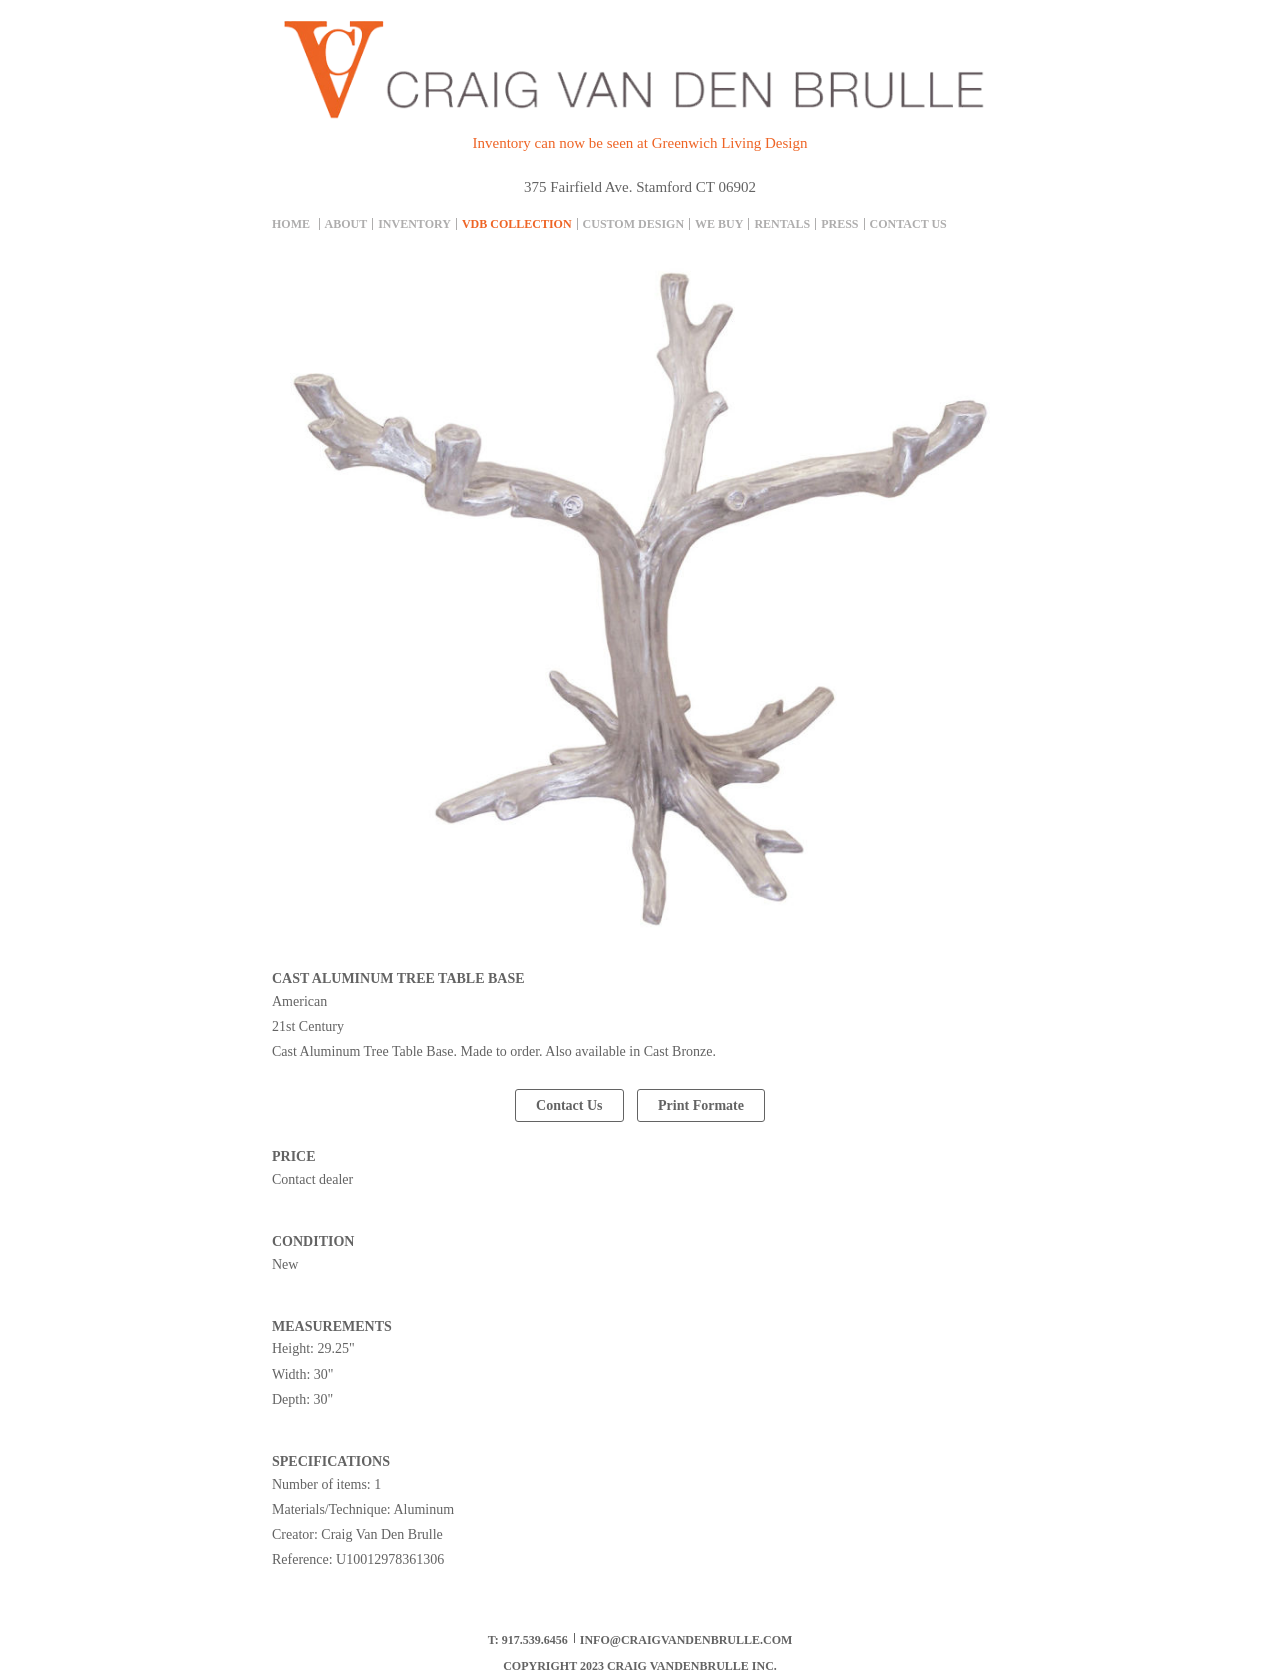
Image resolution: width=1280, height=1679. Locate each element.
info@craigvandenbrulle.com (686, 1640)
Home (291, 224)
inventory (414, 224)
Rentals (782, 224)
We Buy (719, 224)
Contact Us (908, 224)
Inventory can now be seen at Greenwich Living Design (640, 143)
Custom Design (633, 224)
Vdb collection (517, 224)
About (346, 224)
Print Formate (701, 1105)
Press (839, 224)
